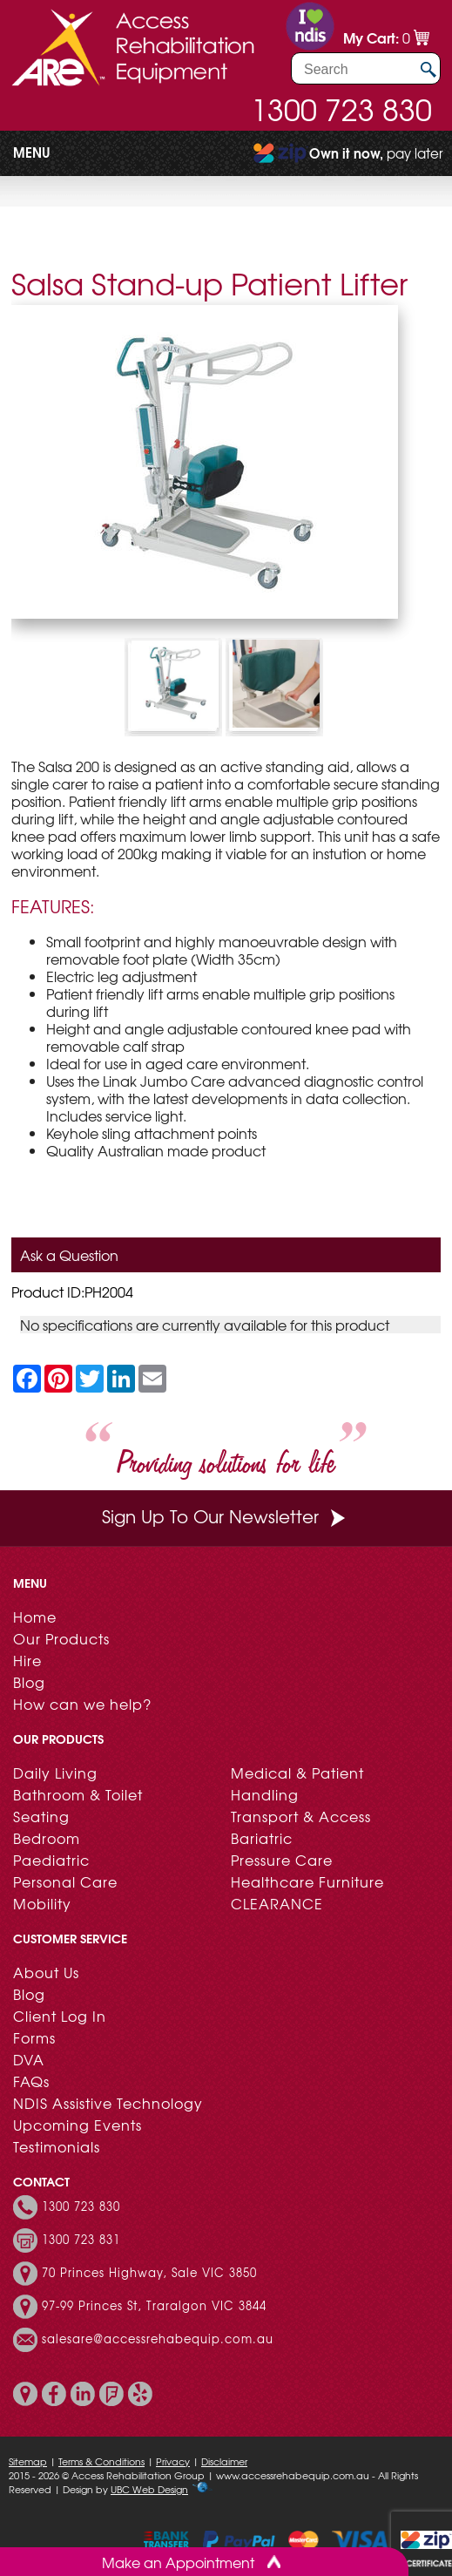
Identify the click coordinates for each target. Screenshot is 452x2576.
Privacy (173, 2461)
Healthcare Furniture (307, 1881)
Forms (34, 2037)
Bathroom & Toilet (78, 1794)
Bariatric (262, 1837)
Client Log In (59, 2015)
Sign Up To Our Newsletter (225, 1516)
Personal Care (65, 1881)
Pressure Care (282, 1859)
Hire (27, 1660)
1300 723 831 (81, 2239)
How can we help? (82, 1703)
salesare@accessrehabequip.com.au (157, 2339)
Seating (41, 1816)
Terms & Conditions (101, 2461)
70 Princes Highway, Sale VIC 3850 (149, 2273)
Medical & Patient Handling (297, 1783)
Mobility (42, 1903)
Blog (29, 1681)
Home (35, 1616)
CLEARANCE (277, 1903)
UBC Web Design (149, 2489)
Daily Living (55, 1772)
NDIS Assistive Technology (108, 2102)
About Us (46, 1972)
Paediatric (51, 1859)
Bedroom (46, 1837)
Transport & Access (301, 1816)
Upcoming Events (77, 2124)
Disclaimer (224, 2461)
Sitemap (28, 2461)
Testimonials (56, 2146)
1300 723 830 (341, 109)
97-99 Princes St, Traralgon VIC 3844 (154, 2306)
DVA (28, 2059)
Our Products (61, 1638)
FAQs (31, 2081)
